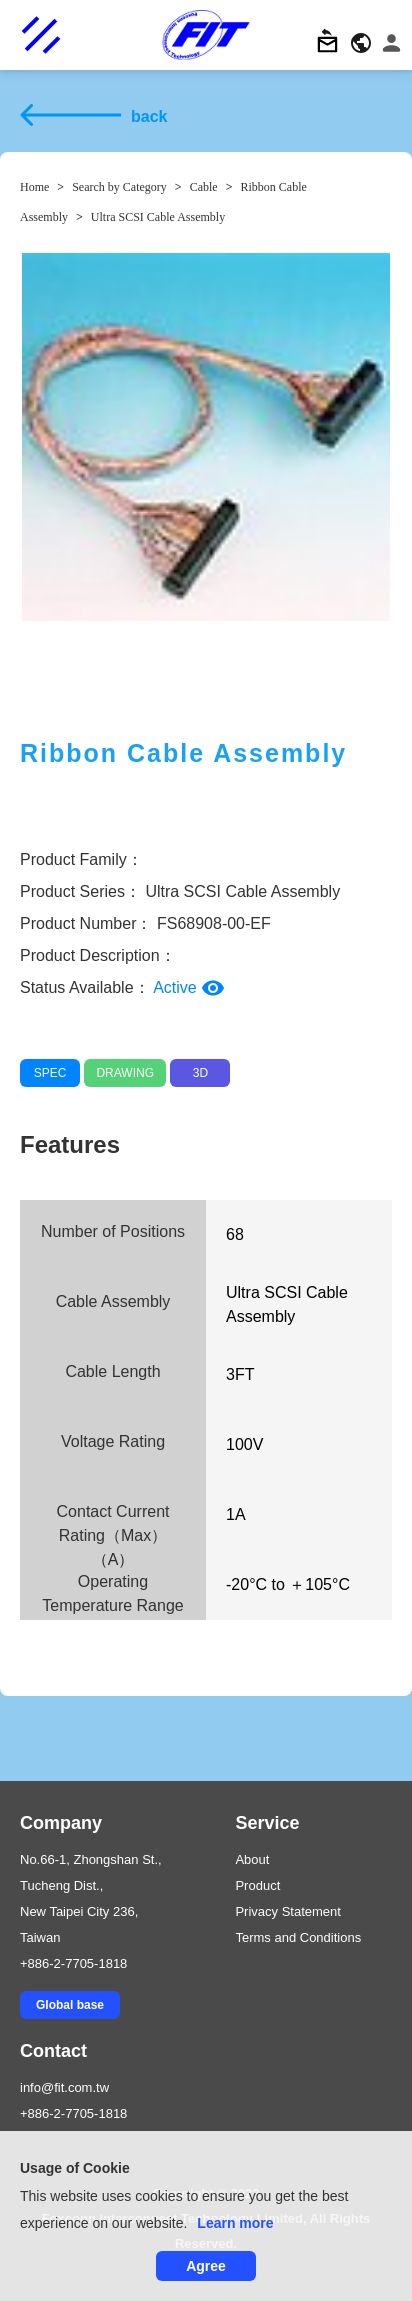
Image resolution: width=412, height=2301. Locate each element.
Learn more (235, 2223)
